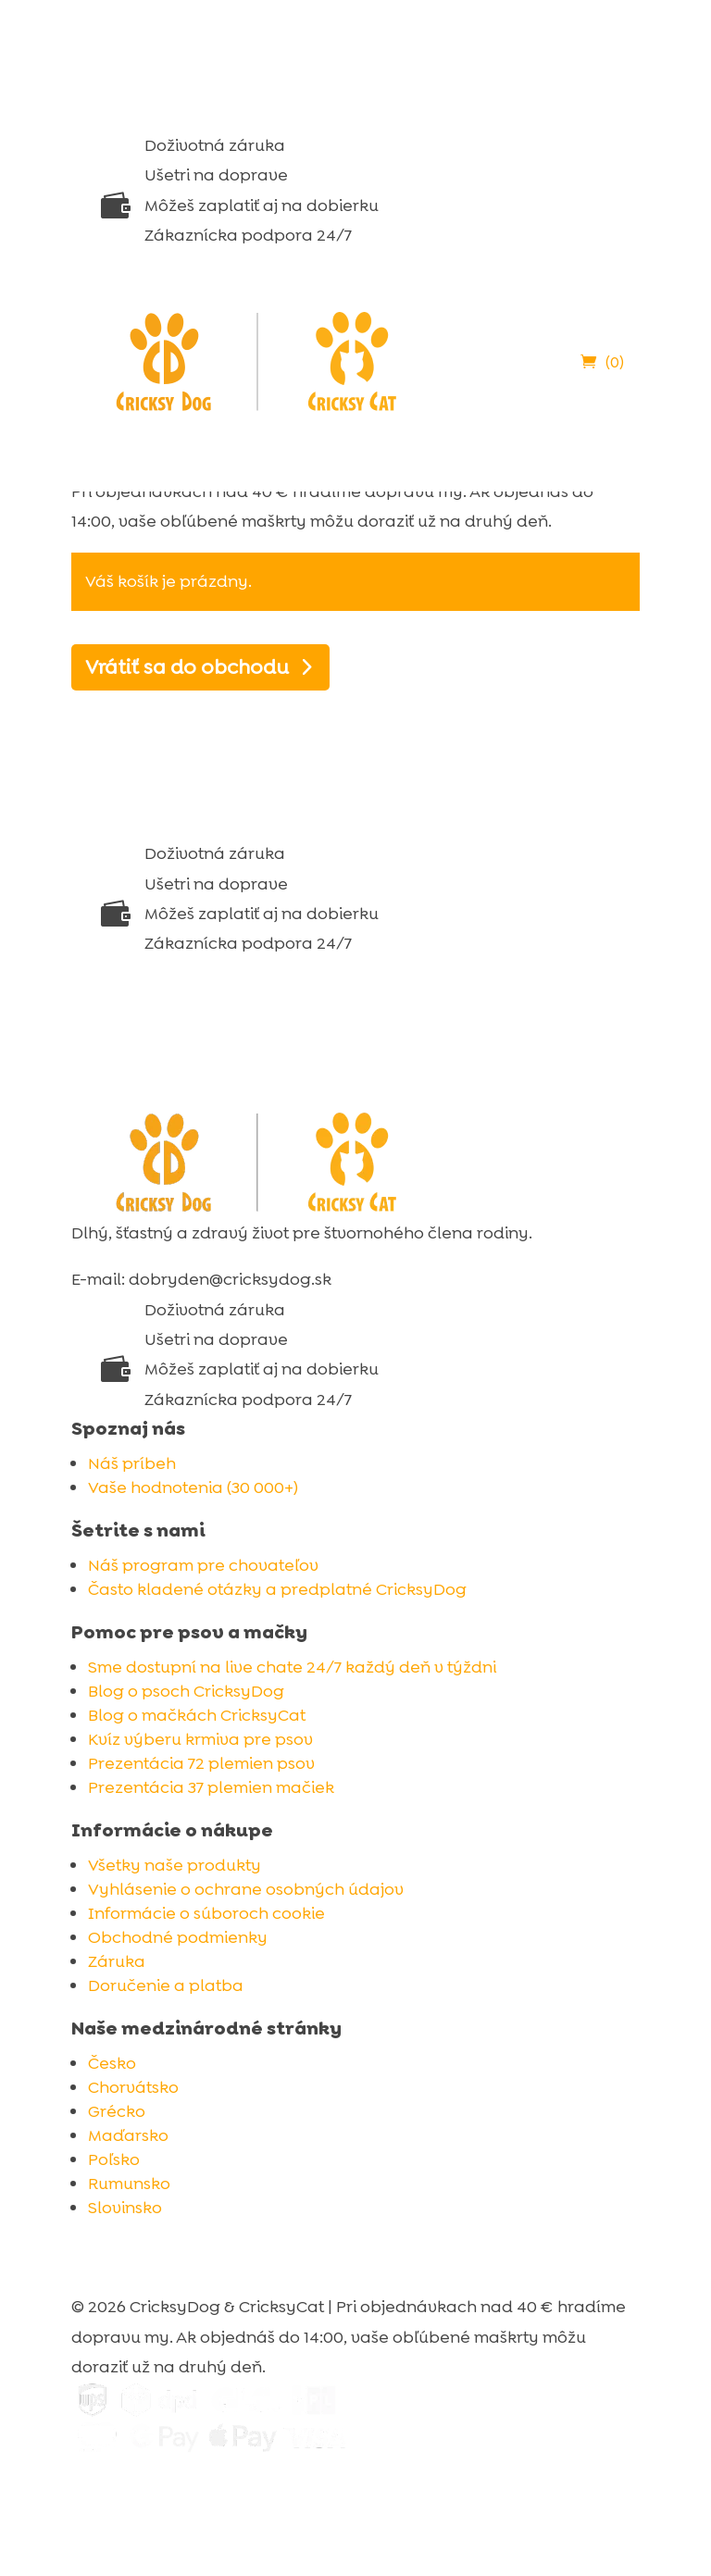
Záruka (116, 1961)
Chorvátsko (133, 2087)
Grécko (116, 2111)
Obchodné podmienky (178, 1937)
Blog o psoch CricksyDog (186, 1691)
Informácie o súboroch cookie (206, 1913)
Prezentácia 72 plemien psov (201, 1763)
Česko (112, 2063)
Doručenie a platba (165, 1985)
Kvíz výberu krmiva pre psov (200, 1739)
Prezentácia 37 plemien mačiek (211, 1787)
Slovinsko (125, 2207)
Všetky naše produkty (174, 1865)
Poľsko (114, 2159)
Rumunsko (129, 2183)
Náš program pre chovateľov (203, 1565)
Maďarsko (128, 2135)
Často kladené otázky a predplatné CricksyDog (277, 1589)
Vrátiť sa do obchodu (187, 666)
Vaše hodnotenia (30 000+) (193, 1487)
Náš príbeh (132, 1463)
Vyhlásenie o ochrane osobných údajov (246, 1889)
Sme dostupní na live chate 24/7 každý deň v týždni (292, 1667)
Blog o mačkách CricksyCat (197, 1715)
